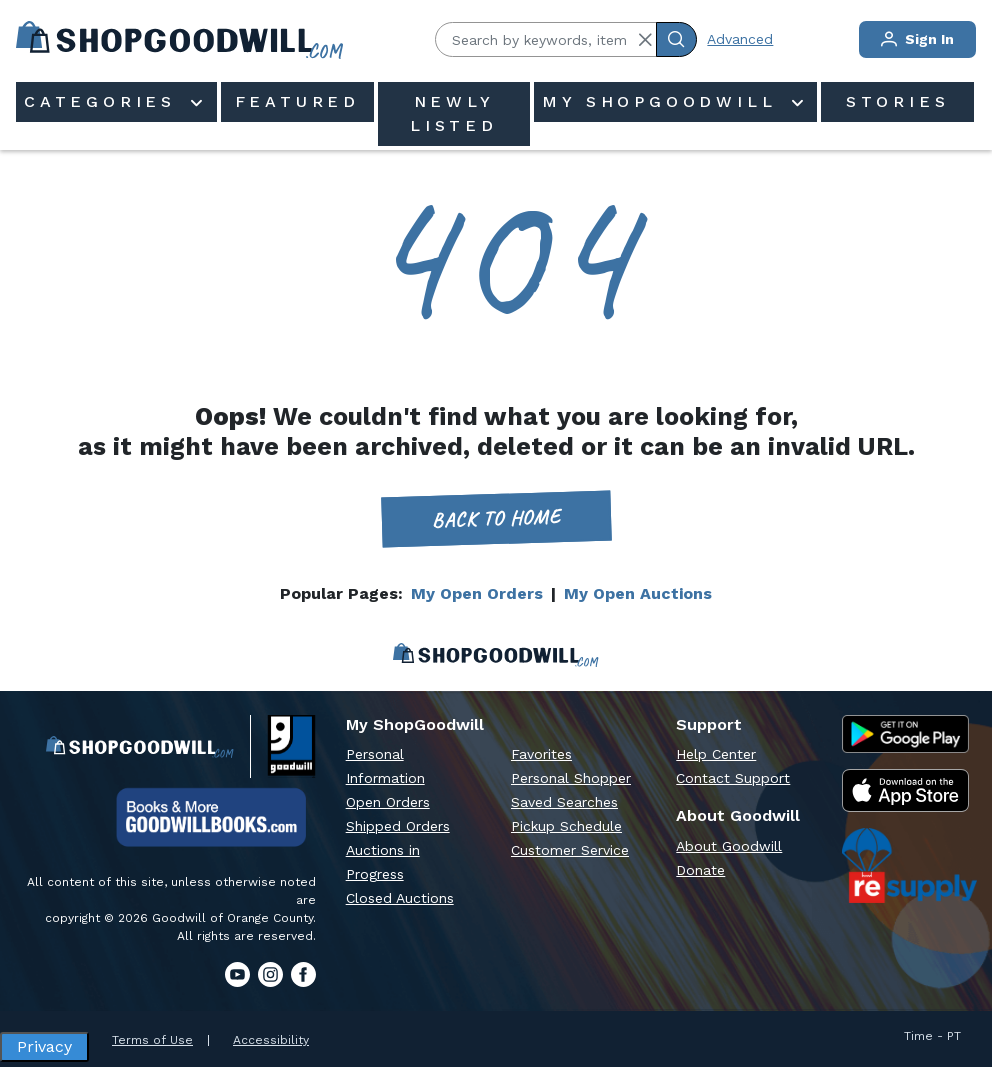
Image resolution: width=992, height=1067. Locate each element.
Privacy (44, 1046)
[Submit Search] (676, 39)
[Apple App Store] (905, 790)
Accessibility (271, 1040)
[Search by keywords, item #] (546, 39)
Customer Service (570, 850)
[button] (645, 40)
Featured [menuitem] (297, 101)
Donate (700, 870)
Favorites (541, 754)
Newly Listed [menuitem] (454, 113)
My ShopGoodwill (664, 101)
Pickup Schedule (566, 826)
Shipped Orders (398, 826)
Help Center (716, 754)
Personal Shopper (571, 778)
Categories (105, 101)
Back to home (496, 518)
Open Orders (388, 802)
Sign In (917, 39)
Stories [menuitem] (898, 101)
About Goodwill (729, 846)
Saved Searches (564, 802)
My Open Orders (477, 593)
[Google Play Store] (905, 734)
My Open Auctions (638, 593)
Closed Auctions (400, 898)
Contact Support (733, 778)
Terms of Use (152, 1040)
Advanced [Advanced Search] (740, 39)
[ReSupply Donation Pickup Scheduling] (909, 865)
